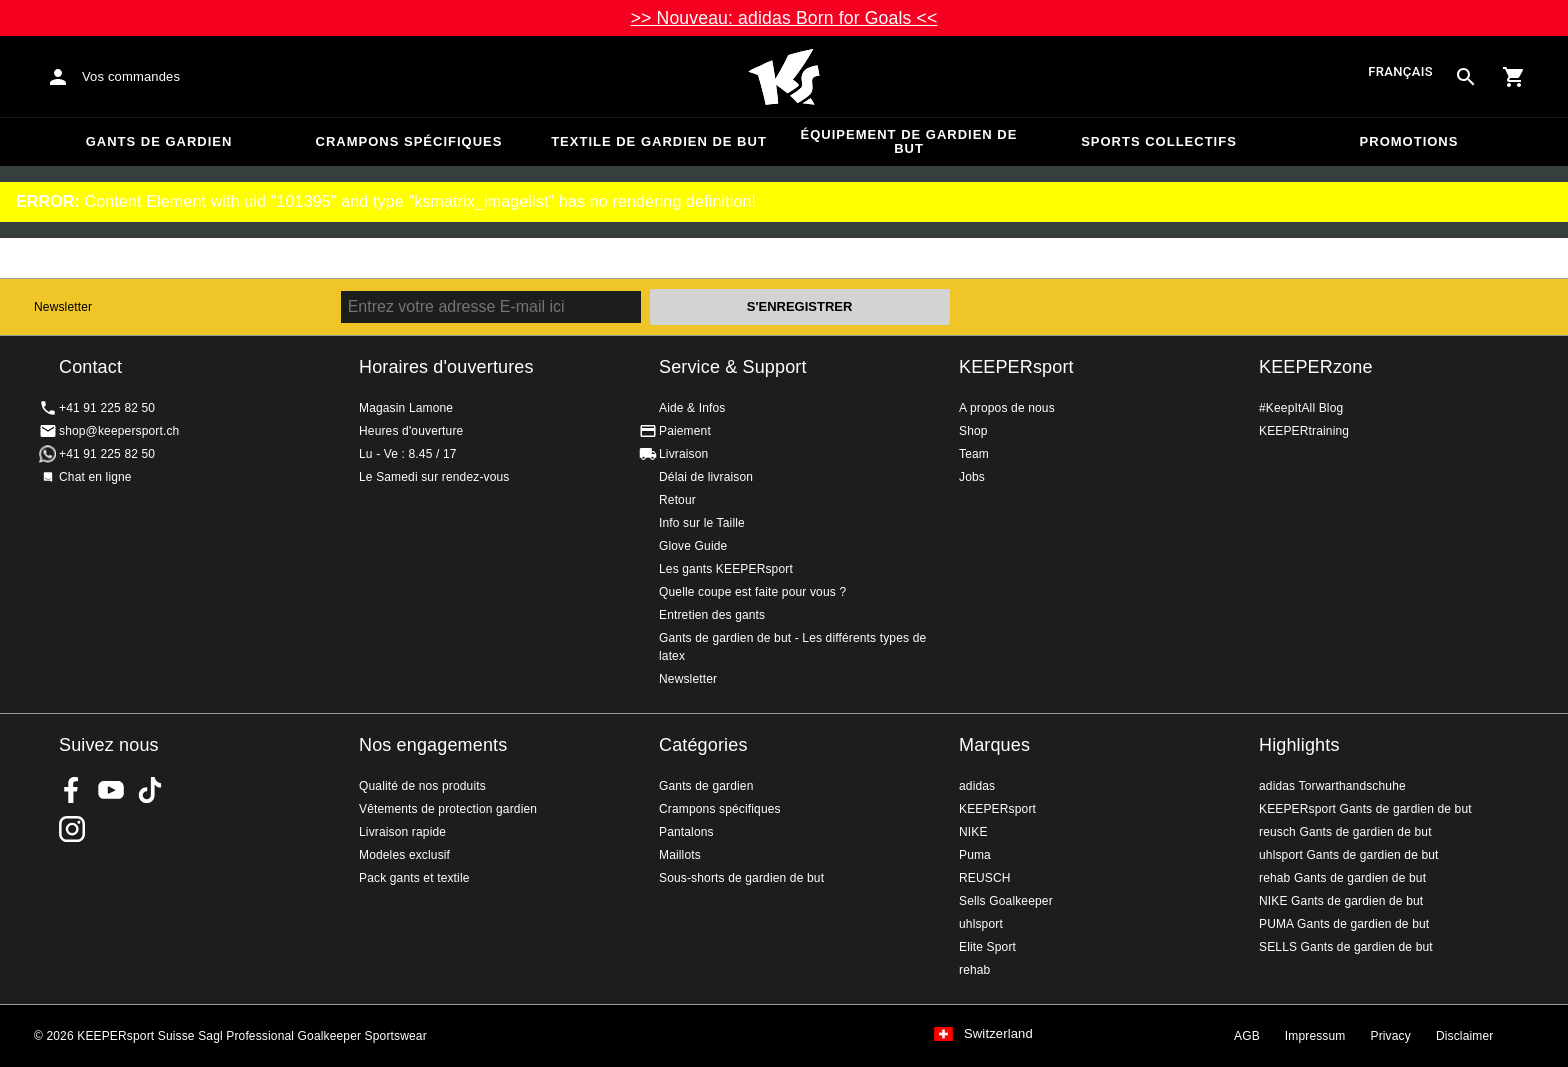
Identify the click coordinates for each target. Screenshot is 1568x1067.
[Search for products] (1466, 77)
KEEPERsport (1016, 367)
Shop (973, 431)
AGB (1247, 1036)
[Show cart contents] (1514, 77)
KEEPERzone (1316, 367)
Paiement (685, 431)
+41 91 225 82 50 (107, 408)
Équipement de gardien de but (909, 141)
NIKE (973, 832)
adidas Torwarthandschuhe (1332, 786)
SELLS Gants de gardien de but (1346, 947)
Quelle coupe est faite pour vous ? (752, 592)
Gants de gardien (159, 141)
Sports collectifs (1159, 141)
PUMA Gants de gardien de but (1344, 924)
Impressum (1315, 1036)
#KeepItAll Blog (1301, 408)
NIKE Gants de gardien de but (1341, 901)
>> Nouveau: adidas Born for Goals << (784, 18)
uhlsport (981, 924)
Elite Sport (987, 947)
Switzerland (998, 1034)
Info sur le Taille (702, 523)
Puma (975, 855)
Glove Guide (693, 546)
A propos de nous (1007, 408)
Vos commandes (131, 76)
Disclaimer (1465, 1036)
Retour (677, 500)
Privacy (1391, 1036)
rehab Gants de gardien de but (1342, 878)
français (1400, 72)
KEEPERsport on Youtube (111, 790)
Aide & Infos (692, 408)
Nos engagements (433, 745)
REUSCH (985, 878)
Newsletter (63, 307)
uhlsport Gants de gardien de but (1349, 855)
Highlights (1299, 745)
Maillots (680, 855)
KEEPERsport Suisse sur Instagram (72, 829)
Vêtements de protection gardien (448, 809)
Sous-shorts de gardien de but (741, 878)
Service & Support (733, 367)
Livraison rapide (402, 832)
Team (974, 454)
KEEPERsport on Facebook (72, 790)
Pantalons (686, 832)
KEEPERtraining (1304, 431)
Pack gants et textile (414, 878)
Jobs (972, 477)
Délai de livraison (706, 477)
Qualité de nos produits (422, 786)
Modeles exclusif (404, 855)
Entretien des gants (712, 615)
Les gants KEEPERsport (726, 569)
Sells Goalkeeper (1006, 901)
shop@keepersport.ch (119, 431)
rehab (974, 970)
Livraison (683, 454)
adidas (977, 786)
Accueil (784, 77)
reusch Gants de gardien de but (1345, 832)
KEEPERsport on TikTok (150, 790)
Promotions (1409, 141)
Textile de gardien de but (659, 141)
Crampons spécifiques (409, 141)
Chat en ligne (95, 477)
